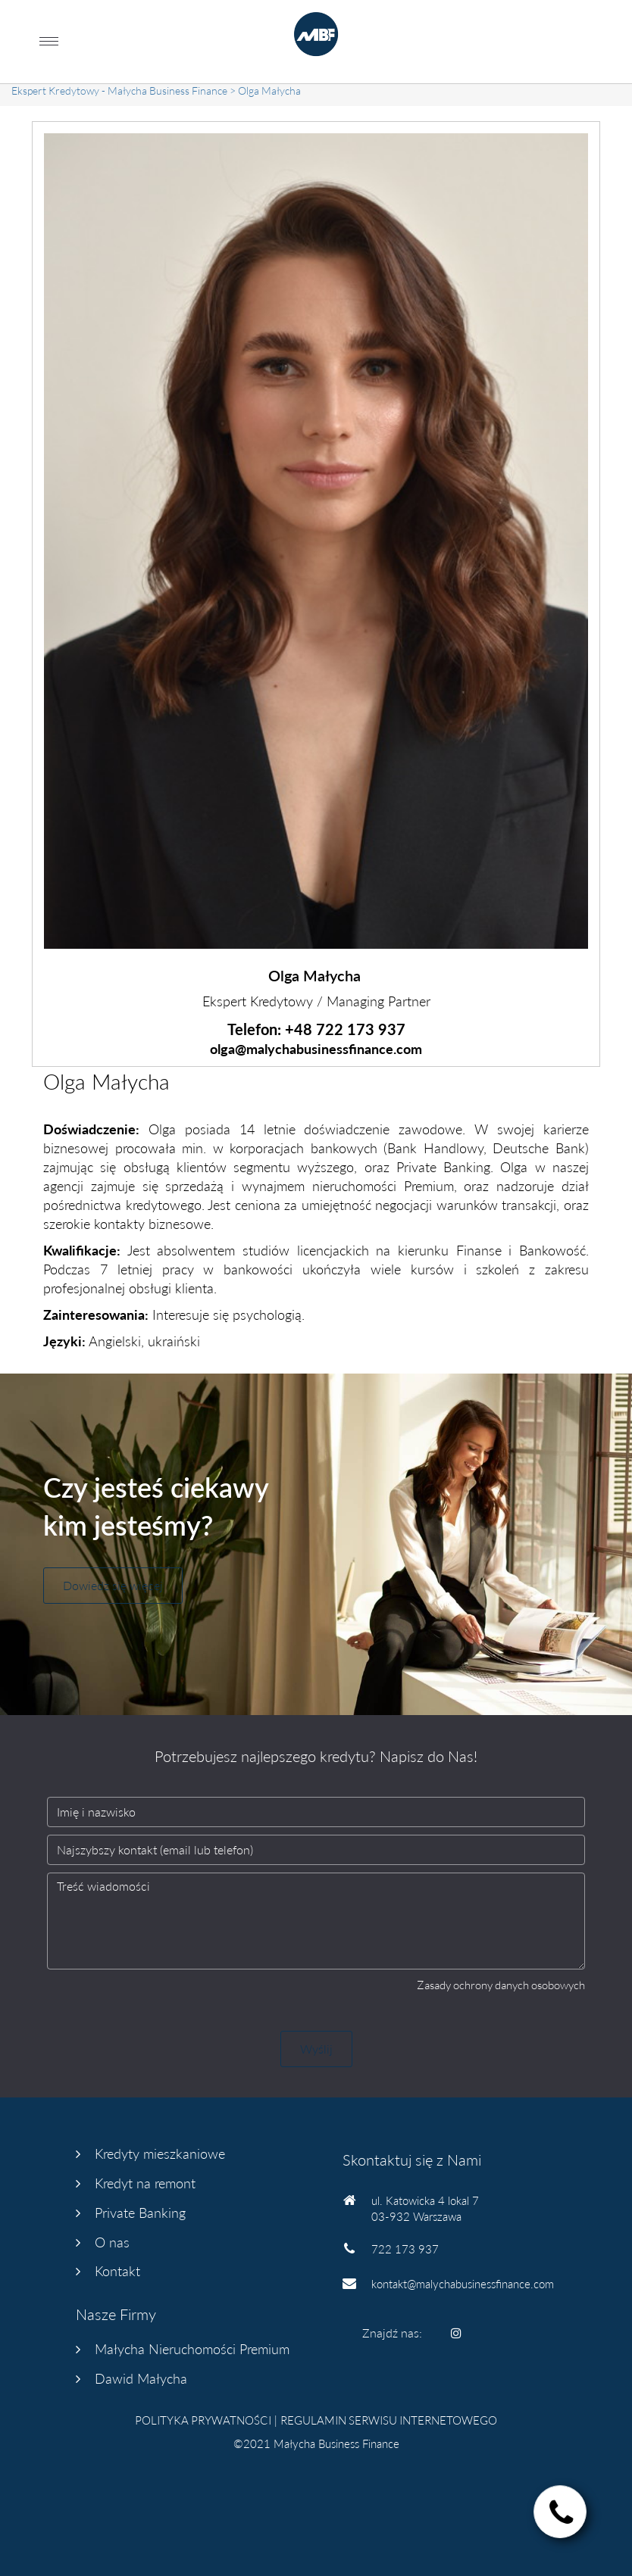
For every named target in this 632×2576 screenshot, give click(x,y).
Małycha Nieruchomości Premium (192, 2349)
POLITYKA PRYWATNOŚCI (203, 2420)
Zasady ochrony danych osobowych (501, 1984)
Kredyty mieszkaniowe (160, 2153)
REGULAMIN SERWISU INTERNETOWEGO (388, 2420)
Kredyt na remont (145, 2183)
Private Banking (140, 2212)
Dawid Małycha (141, 2378)
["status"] (560, 2514)
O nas (112, 2242)
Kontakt (117, 2271)
